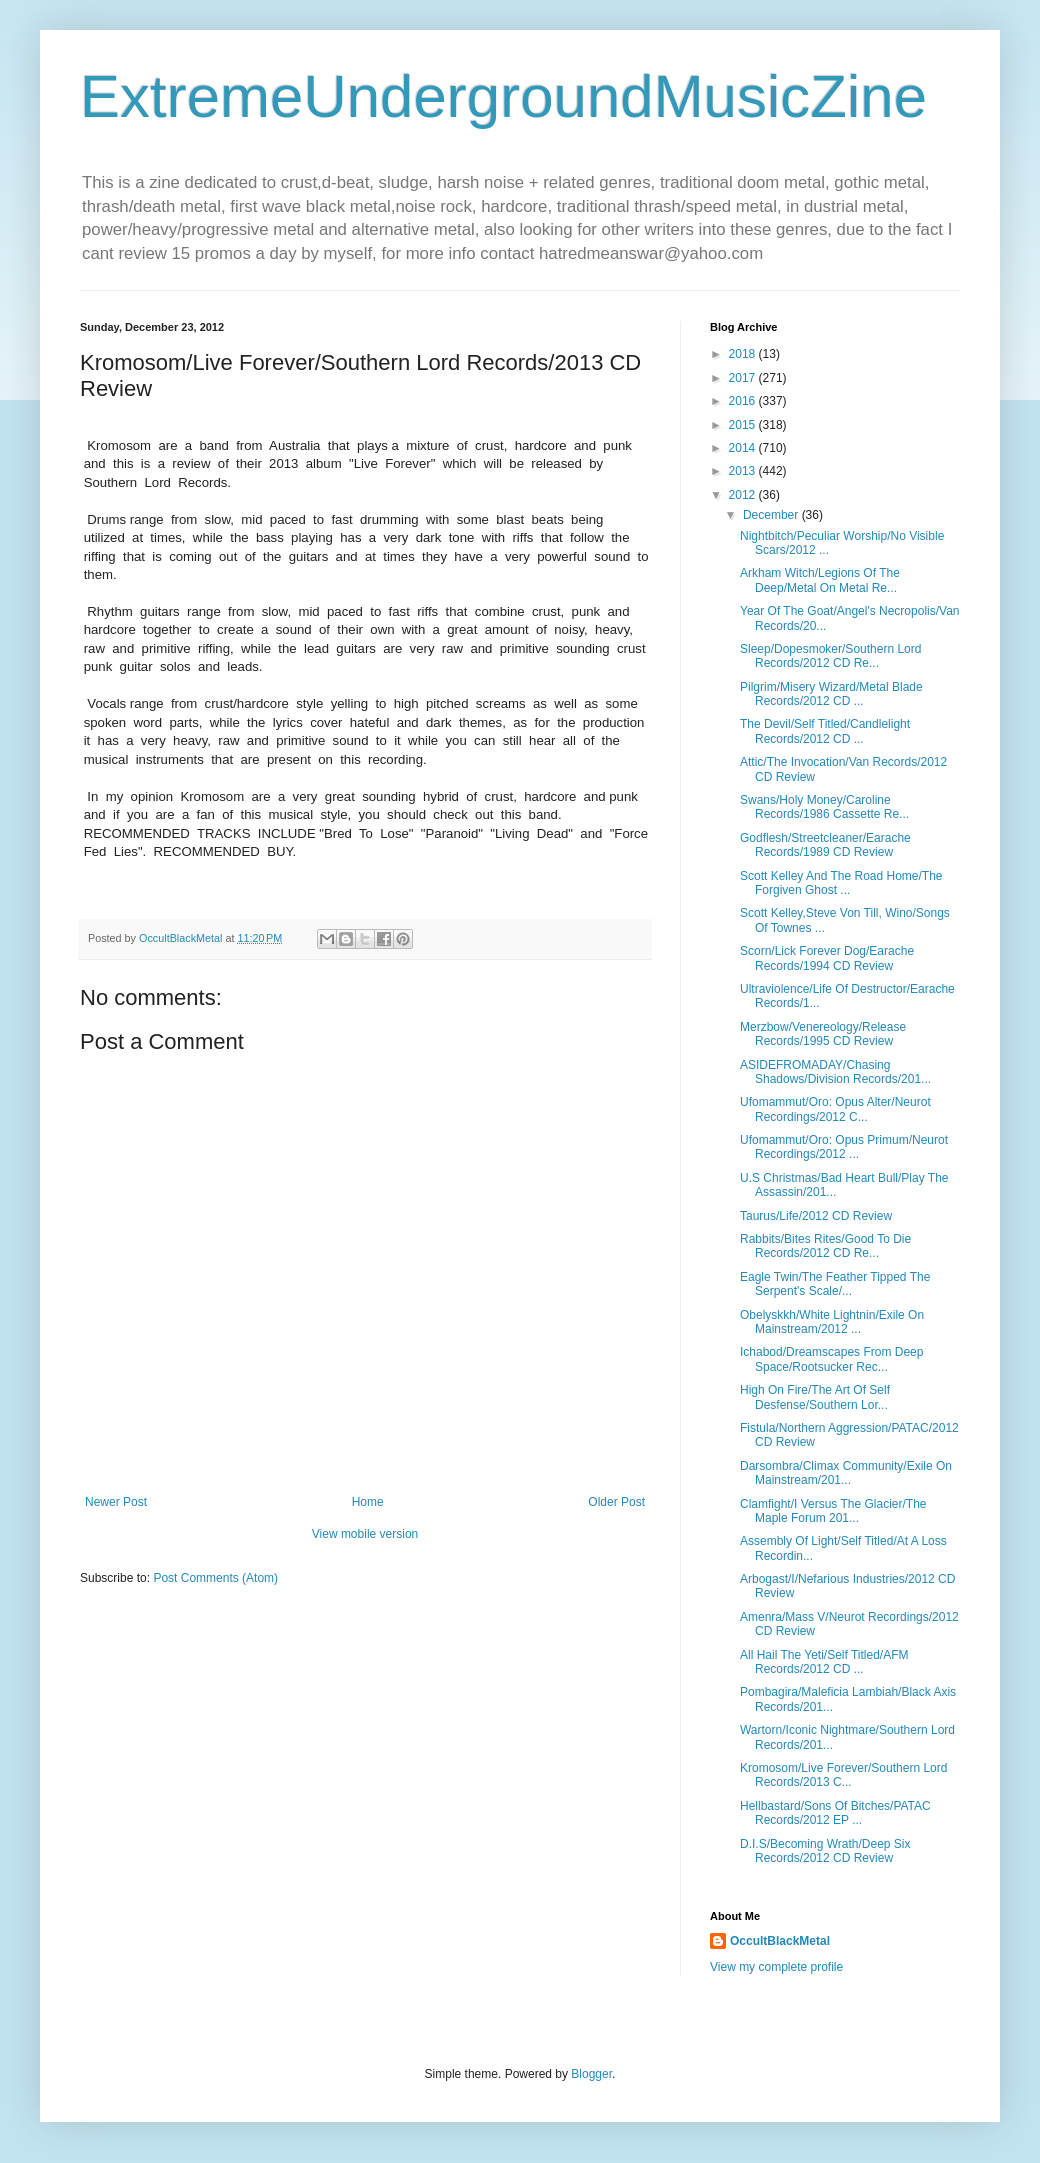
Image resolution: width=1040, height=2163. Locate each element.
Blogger (591, 2074)
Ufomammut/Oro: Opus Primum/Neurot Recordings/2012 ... (844, 1147)
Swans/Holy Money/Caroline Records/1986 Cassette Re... (824, 807)
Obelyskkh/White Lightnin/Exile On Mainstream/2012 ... (832, 1322)
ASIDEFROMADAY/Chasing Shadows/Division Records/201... (835, 1072)
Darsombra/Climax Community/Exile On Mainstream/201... (846, 1473)
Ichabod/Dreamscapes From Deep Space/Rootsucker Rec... (831, 1359)
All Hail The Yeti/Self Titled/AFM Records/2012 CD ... (824, 1662)
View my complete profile (776, 1967)
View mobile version (365, 1534)
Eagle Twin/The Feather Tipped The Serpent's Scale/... (835, 1284)
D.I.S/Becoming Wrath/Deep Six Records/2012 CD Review (825, 1851)
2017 (744, 378)
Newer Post (116, 1502)
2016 (744, 401)
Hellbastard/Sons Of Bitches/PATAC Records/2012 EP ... (835, 1813)
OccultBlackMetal (780, 1941)
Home (368, 1502)
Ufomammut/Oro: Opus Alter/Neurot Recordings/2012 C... (835, 1109)
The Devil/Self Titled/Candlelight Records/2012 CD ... (825, 731)
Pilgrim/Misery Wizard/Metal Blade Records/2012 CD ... (831, 694)
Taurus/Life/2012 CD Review (816, 1216)
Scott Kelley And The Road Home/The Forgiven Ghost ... (841, 883)
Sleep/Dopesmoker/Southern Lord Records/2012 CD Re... (830, 656)
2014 (744, 448)
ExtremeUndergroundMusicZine (503, 96)
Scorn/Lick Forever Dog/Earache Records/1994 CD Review (827, 958)
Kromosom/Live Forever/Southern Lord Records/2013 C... (843, 1775)
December (772, 515)
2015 (744, 425)
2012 (744, 495)
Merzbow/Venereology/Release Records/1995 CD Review (823, 1034)
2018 (744, 354)
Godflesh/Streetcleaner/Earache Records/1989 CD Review (825, 845)
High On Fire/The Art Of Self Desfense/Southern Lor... (815, 1397)
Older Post (616, 1502)
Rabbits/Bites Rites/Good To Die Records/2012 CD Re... (825, 1246)
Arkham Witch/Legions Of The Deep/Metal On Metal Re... (820, 580)
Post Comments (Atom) (215, 1578)
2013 (744, 471)
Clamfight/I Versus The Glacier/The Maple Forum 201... (833, 1511)
